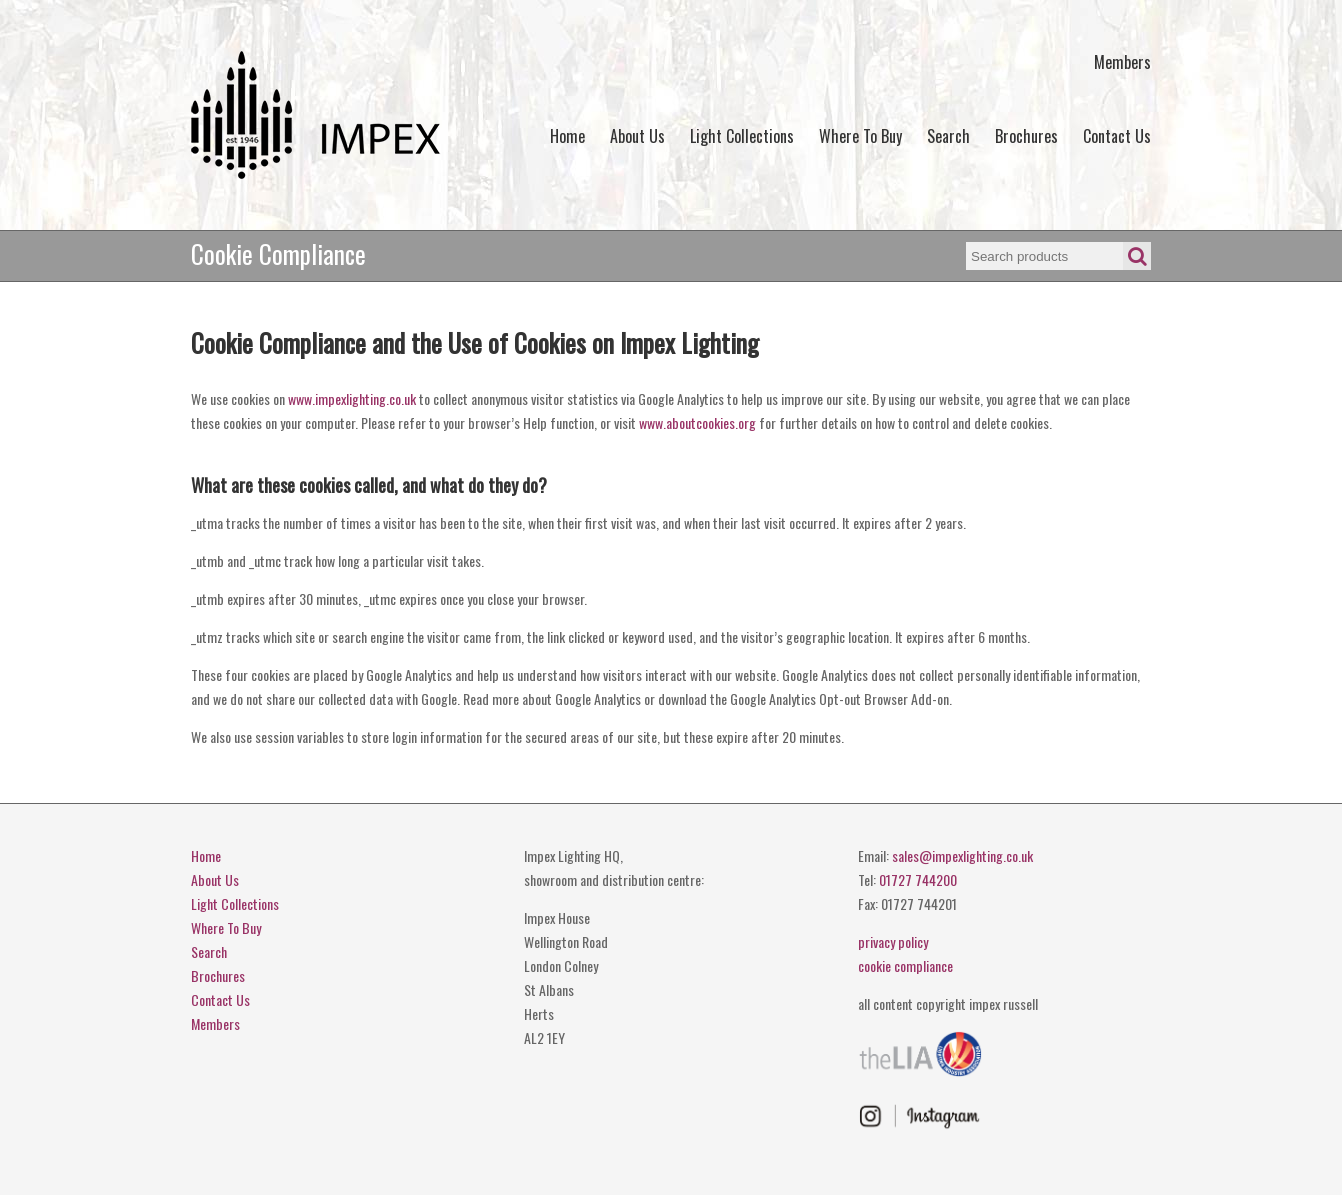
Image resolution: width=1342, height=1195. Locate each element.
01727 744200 (918, 879)
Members (1122, 62)
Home (567, 136)
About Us (637, 136)
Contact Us (1117, 136)
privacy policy (893, 941)
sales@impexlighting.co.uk (962, 855)
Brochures (1026, 136)
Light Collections (742, 136)
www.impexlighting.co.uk (352, 398)
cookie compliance (905, 965)
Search (948, 136)
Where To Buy (860, 136)
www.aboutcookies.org (697, 422)
